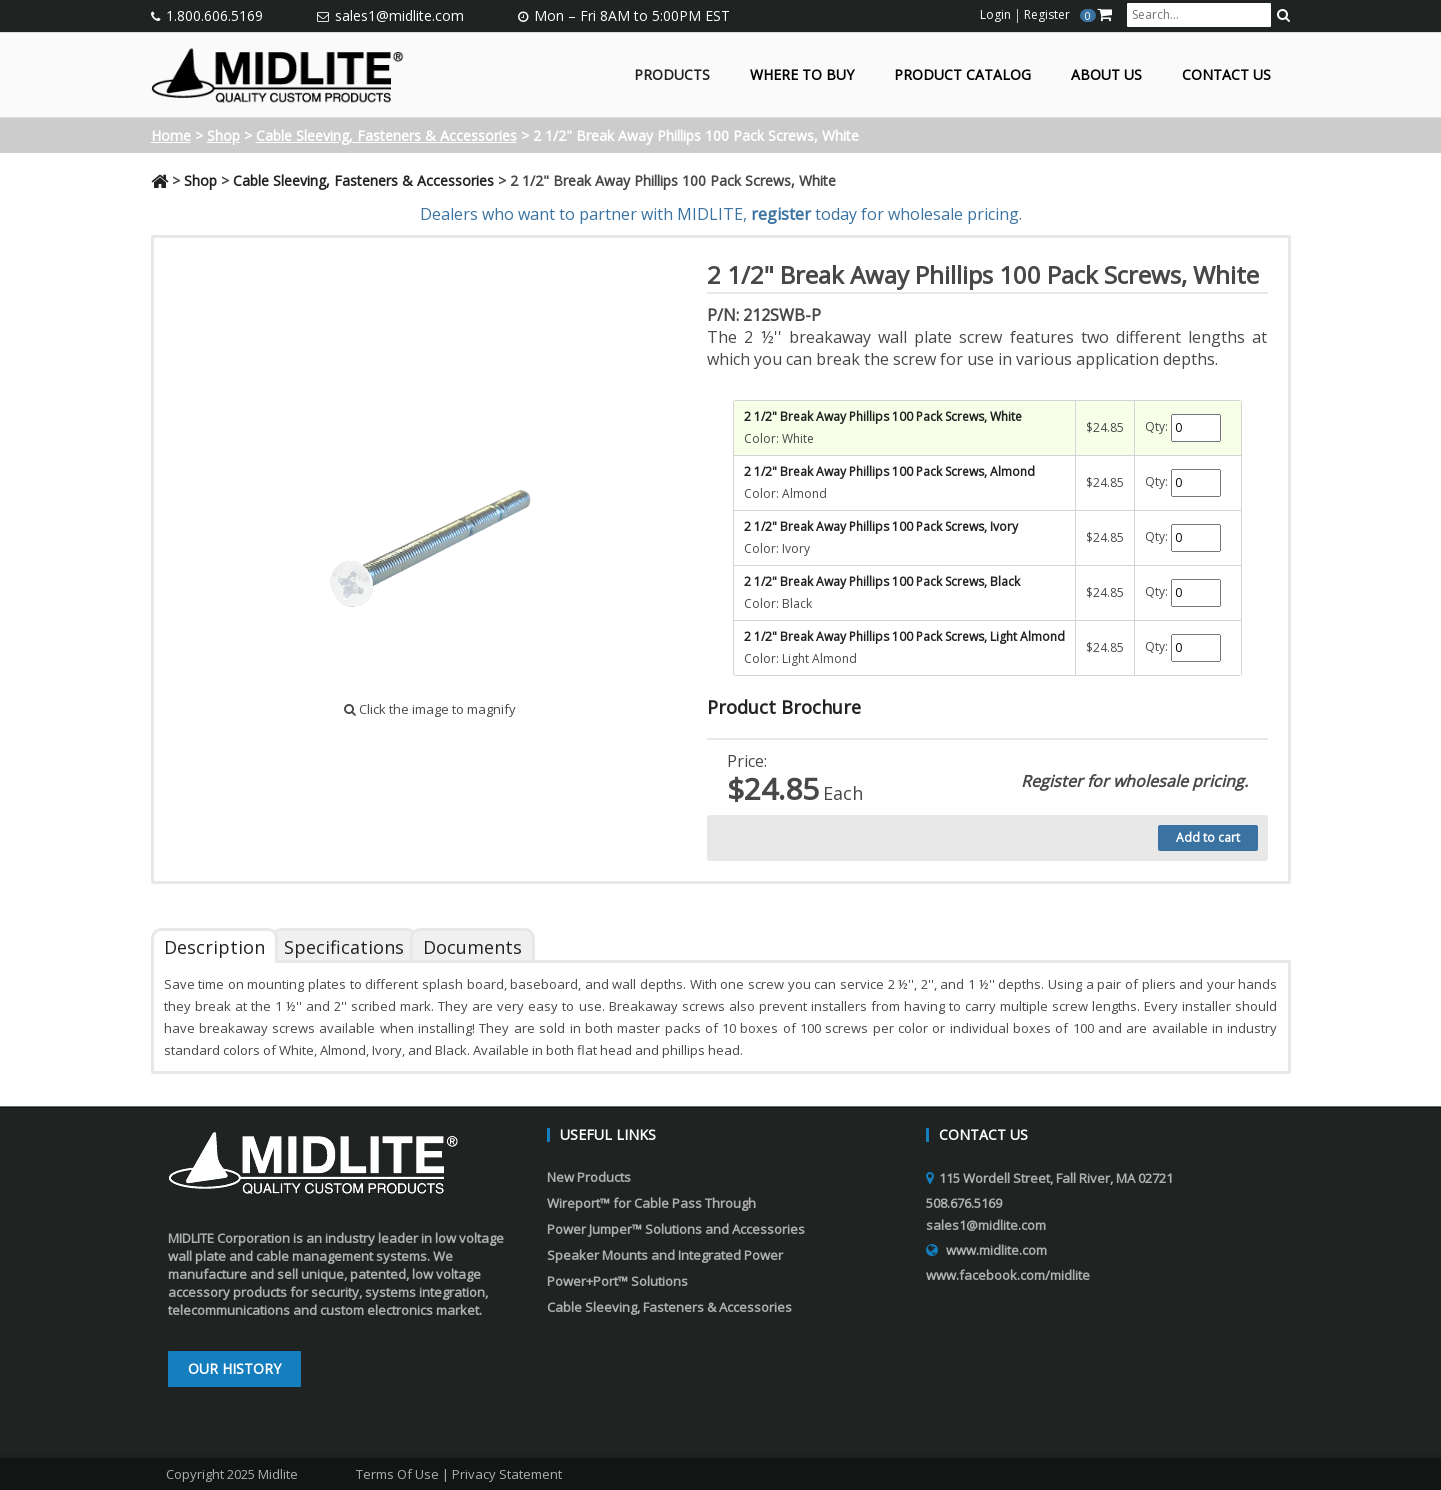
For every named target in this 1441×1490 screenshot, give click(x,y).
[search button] (1283, 15)
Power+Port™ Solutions (617, 1281)
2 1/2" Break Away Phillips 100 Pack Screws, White (883, 416)
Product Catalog (962, 75)
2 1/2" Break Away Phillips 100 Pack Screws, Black (882, 581)
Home (171, 135)
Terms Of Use (397, 1474)
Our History (234, 1368)
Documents (472, 947)
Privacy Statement (507, 1474)
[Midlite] (277, 73)
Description (214, 947)
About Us (1106, 75)
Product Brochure (784, 707)
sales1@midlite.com (399, 15)
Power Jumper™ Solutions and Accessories (676, 1229)
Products (672, 75)
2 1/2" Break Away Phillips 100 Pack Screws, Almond (889, 471)
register (781, 214)
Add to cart (1208, 837)
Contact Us (1226, 75)
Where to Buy (802, 75)
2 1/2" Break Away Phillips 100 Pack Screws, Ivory (881, 526)
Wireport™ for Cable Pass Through (651, 1203)
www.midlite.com (996, 1250)
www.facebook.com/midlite (1008, 1275)
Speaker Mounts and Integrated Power (665, 1255)
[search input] (1199, 15)
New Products (589, 1177)
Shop (223, 135)
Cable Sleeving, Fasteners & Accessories (386, 135)
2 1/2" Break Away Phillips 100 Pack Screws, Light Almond (904, 636)
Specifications (344, 947)
